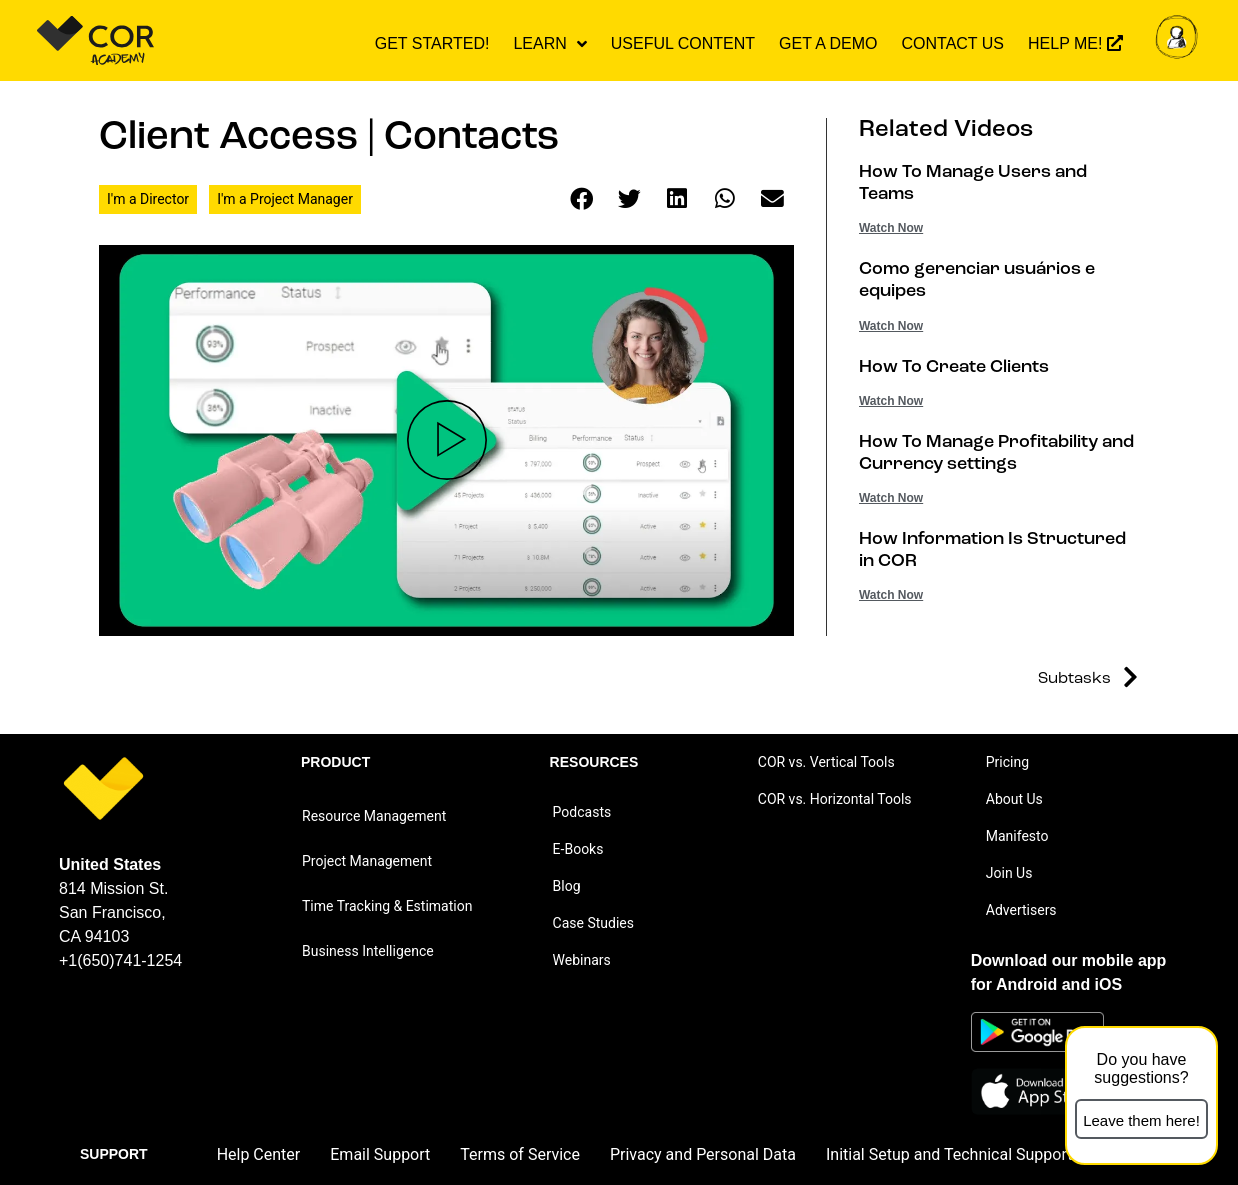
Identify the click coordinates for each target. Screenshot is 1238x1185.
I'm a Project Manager (285, 199)
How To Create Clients (954, 367)
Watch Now (891, 228)
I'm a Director (148, 199)
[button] (581, 199)
